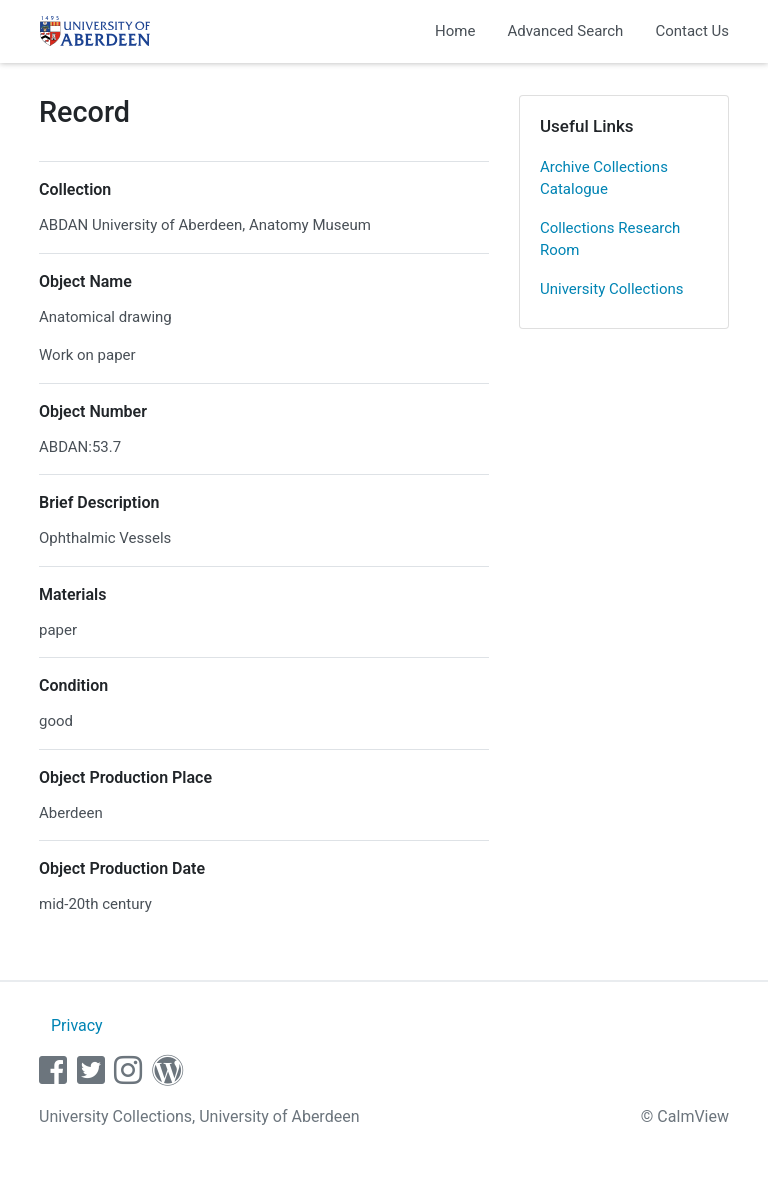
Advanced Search (565, 31)
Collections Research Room (610, 239)
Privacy (77, 1025)
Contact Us (692, 31)
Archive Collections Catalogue (604, 178)
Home (455, 31)
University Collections (612, 289)
